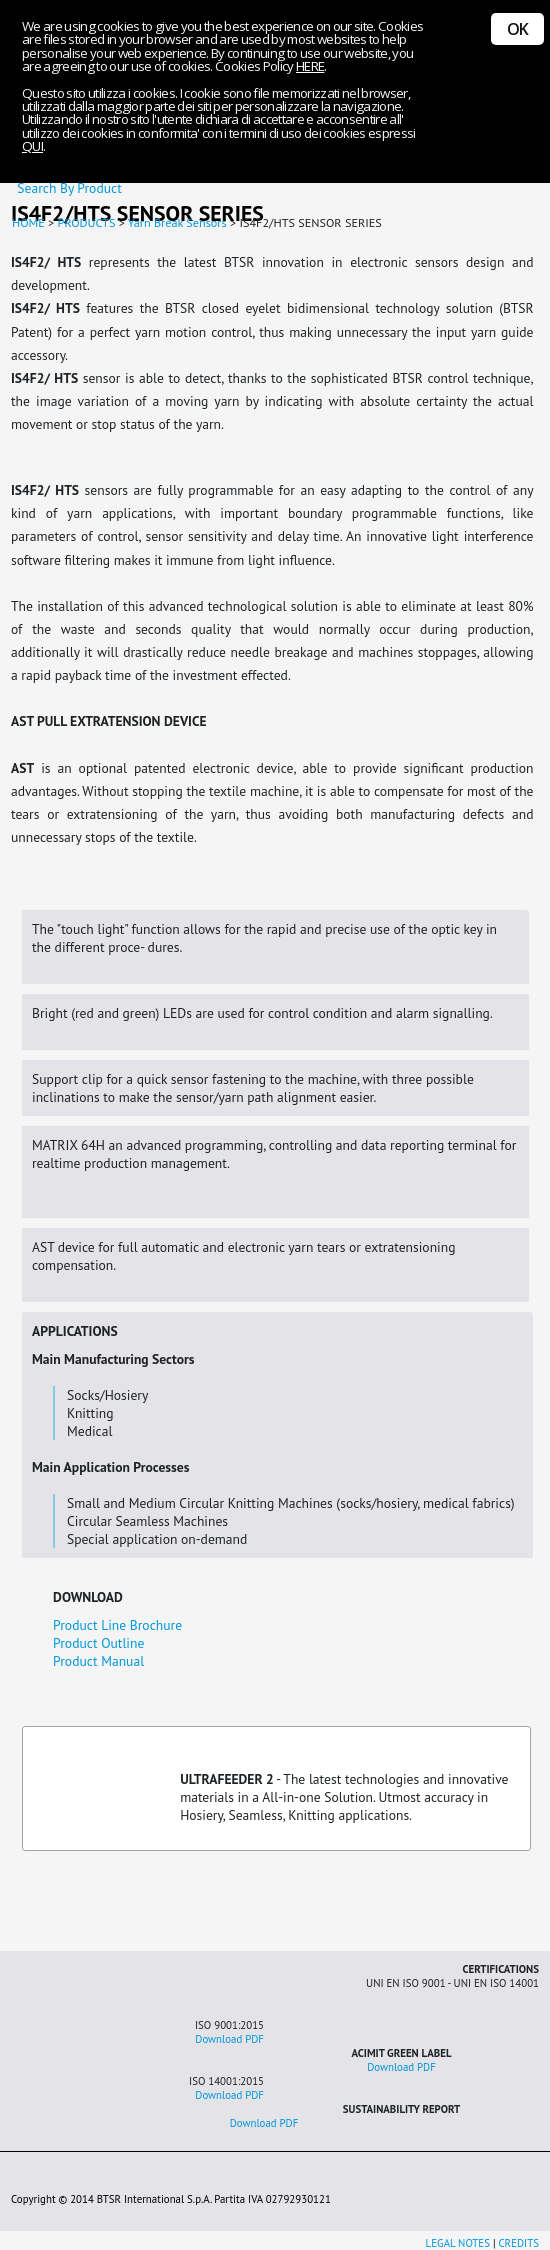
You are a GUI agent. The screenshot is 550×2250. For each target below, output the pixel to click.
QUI (32, 146)
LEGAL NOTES (458, 2243)
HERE (310, 66)
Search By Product (66, 188)
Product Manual (98, 1661)
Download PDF (229, 2039)
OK (517, 29)
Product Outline (98, 1643)
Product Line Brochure (117, 1625)
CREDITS (518, 2243)
